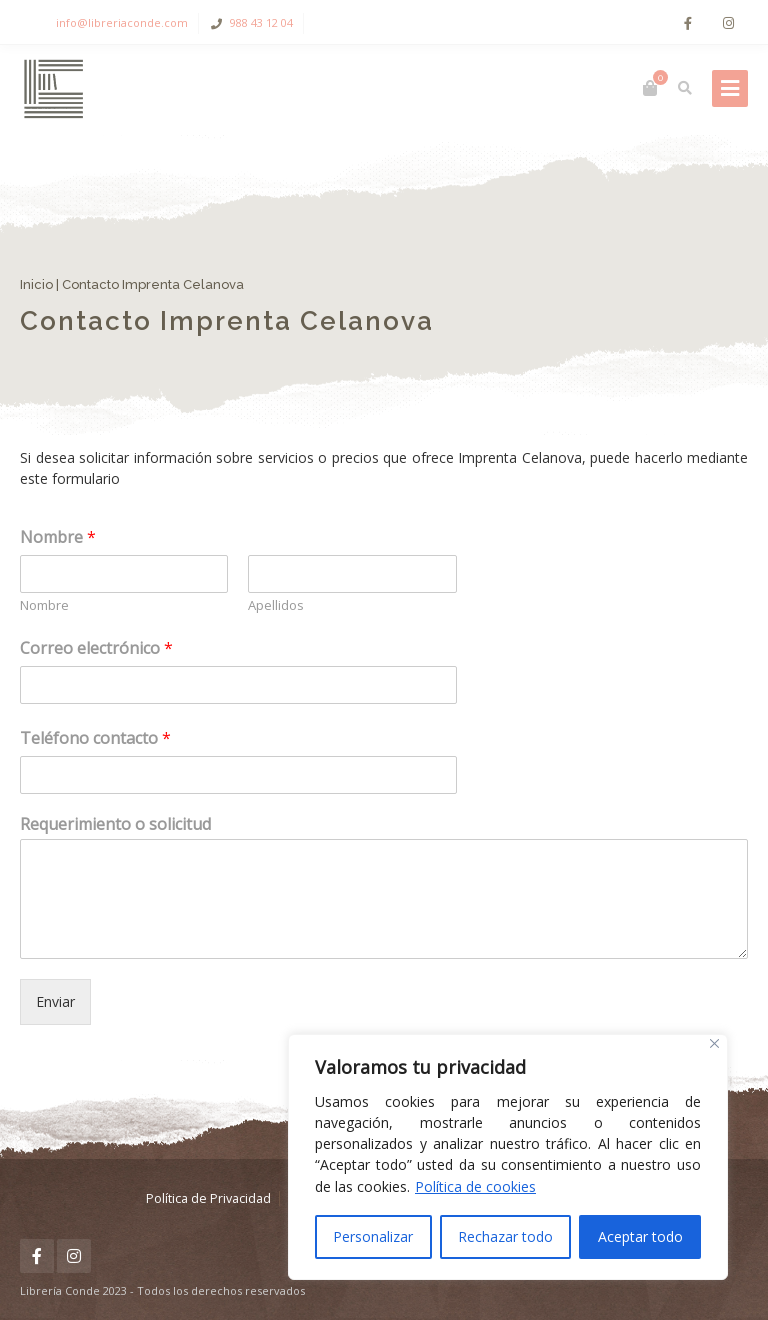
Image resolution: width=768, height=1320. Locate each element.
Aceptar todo (640, 1236)
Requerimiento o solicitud (115, 824)
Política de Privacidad (208, 1198)
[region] (508, 1157)
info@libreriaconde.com (122, 22)
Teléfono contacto (95, 738)
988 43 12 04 (261, 22)
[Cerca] (714, 1043)
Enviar (55, 1001)
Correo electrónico (96, 648)
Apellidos (276, 605)
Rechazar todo (505, 1236)
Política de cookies (475, 1186)
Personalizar (373, 1236)
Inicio (36, 284)
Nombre (58, 537)
